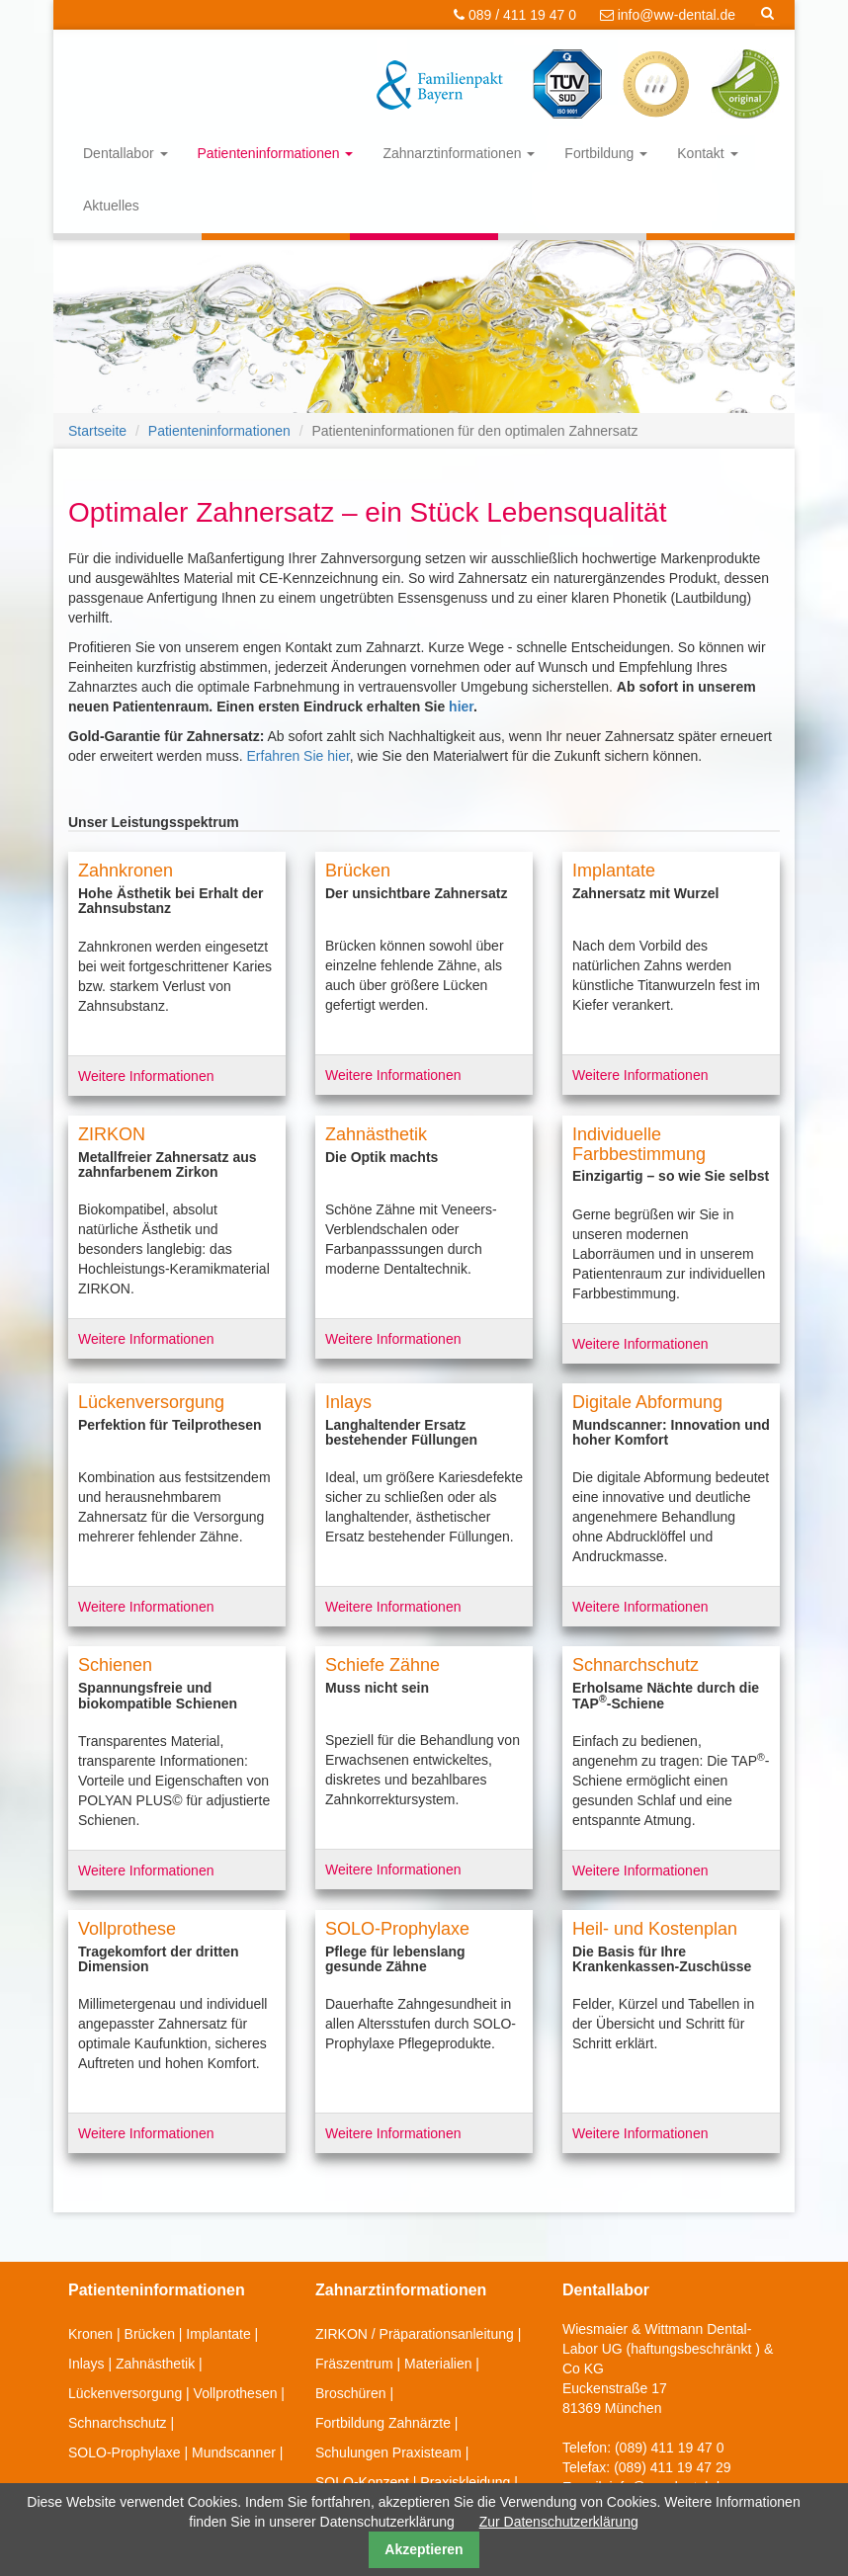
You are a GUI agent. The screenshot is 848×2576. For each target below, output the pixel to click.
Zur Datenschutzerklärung (558, 2522)
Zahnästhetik (155, 2363)
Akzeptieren (423, 2549)
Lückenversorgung (125, 2393)
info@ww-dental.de (667, 15)
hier (461, 706)
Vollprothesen (236, 2393)
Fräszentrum (354, 2363)
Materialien (437, 2363)
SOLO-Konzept (362, 2482)
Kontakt (707, 153)
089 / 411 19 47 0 (515, 15)
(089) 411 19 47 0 (669, 2447)
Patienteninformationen (276, 153)
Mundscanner (234, 2452)
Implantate (218, 2334)
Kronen (90, 2334)
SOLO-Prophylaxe (124, 2452)
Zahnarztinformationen (458, 153)
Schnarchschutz (117, 2423)
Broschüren (350, 2393)
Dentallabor (125, 153)
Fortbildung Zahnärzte (383, 2423)
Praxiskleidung (465, 2482)
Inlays (86, 2363)
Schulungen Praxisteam (388, 2452)
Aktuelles (111, 205)
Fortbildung (605, 153)
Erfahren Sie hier (298, 756)
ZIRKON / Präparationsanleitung (414, 2334)
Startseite (97, 431)
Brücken (150, 2334)
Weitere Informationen (145, 1076)
